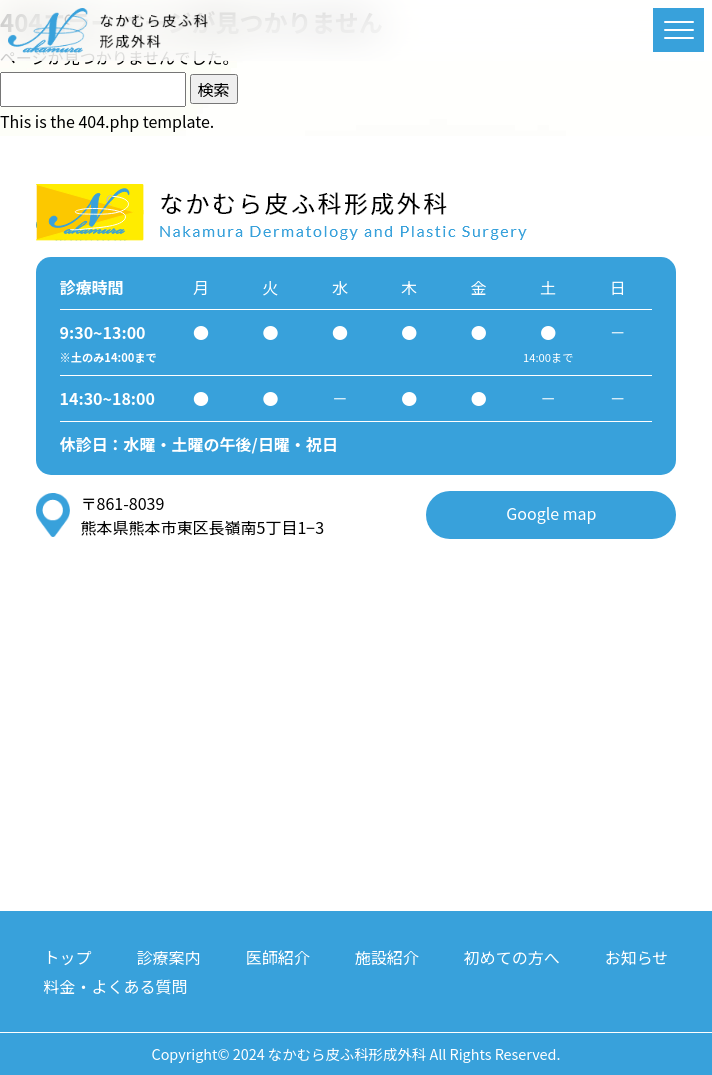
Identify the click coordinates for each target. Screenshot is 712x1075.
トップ (68, 957)
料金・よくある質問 (116, 986)
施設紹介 (387, 957)
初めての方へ (512, 957)
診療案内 (169, 957)
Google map (551, 513)
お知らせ (637, 957)
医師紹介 (278, 957)
